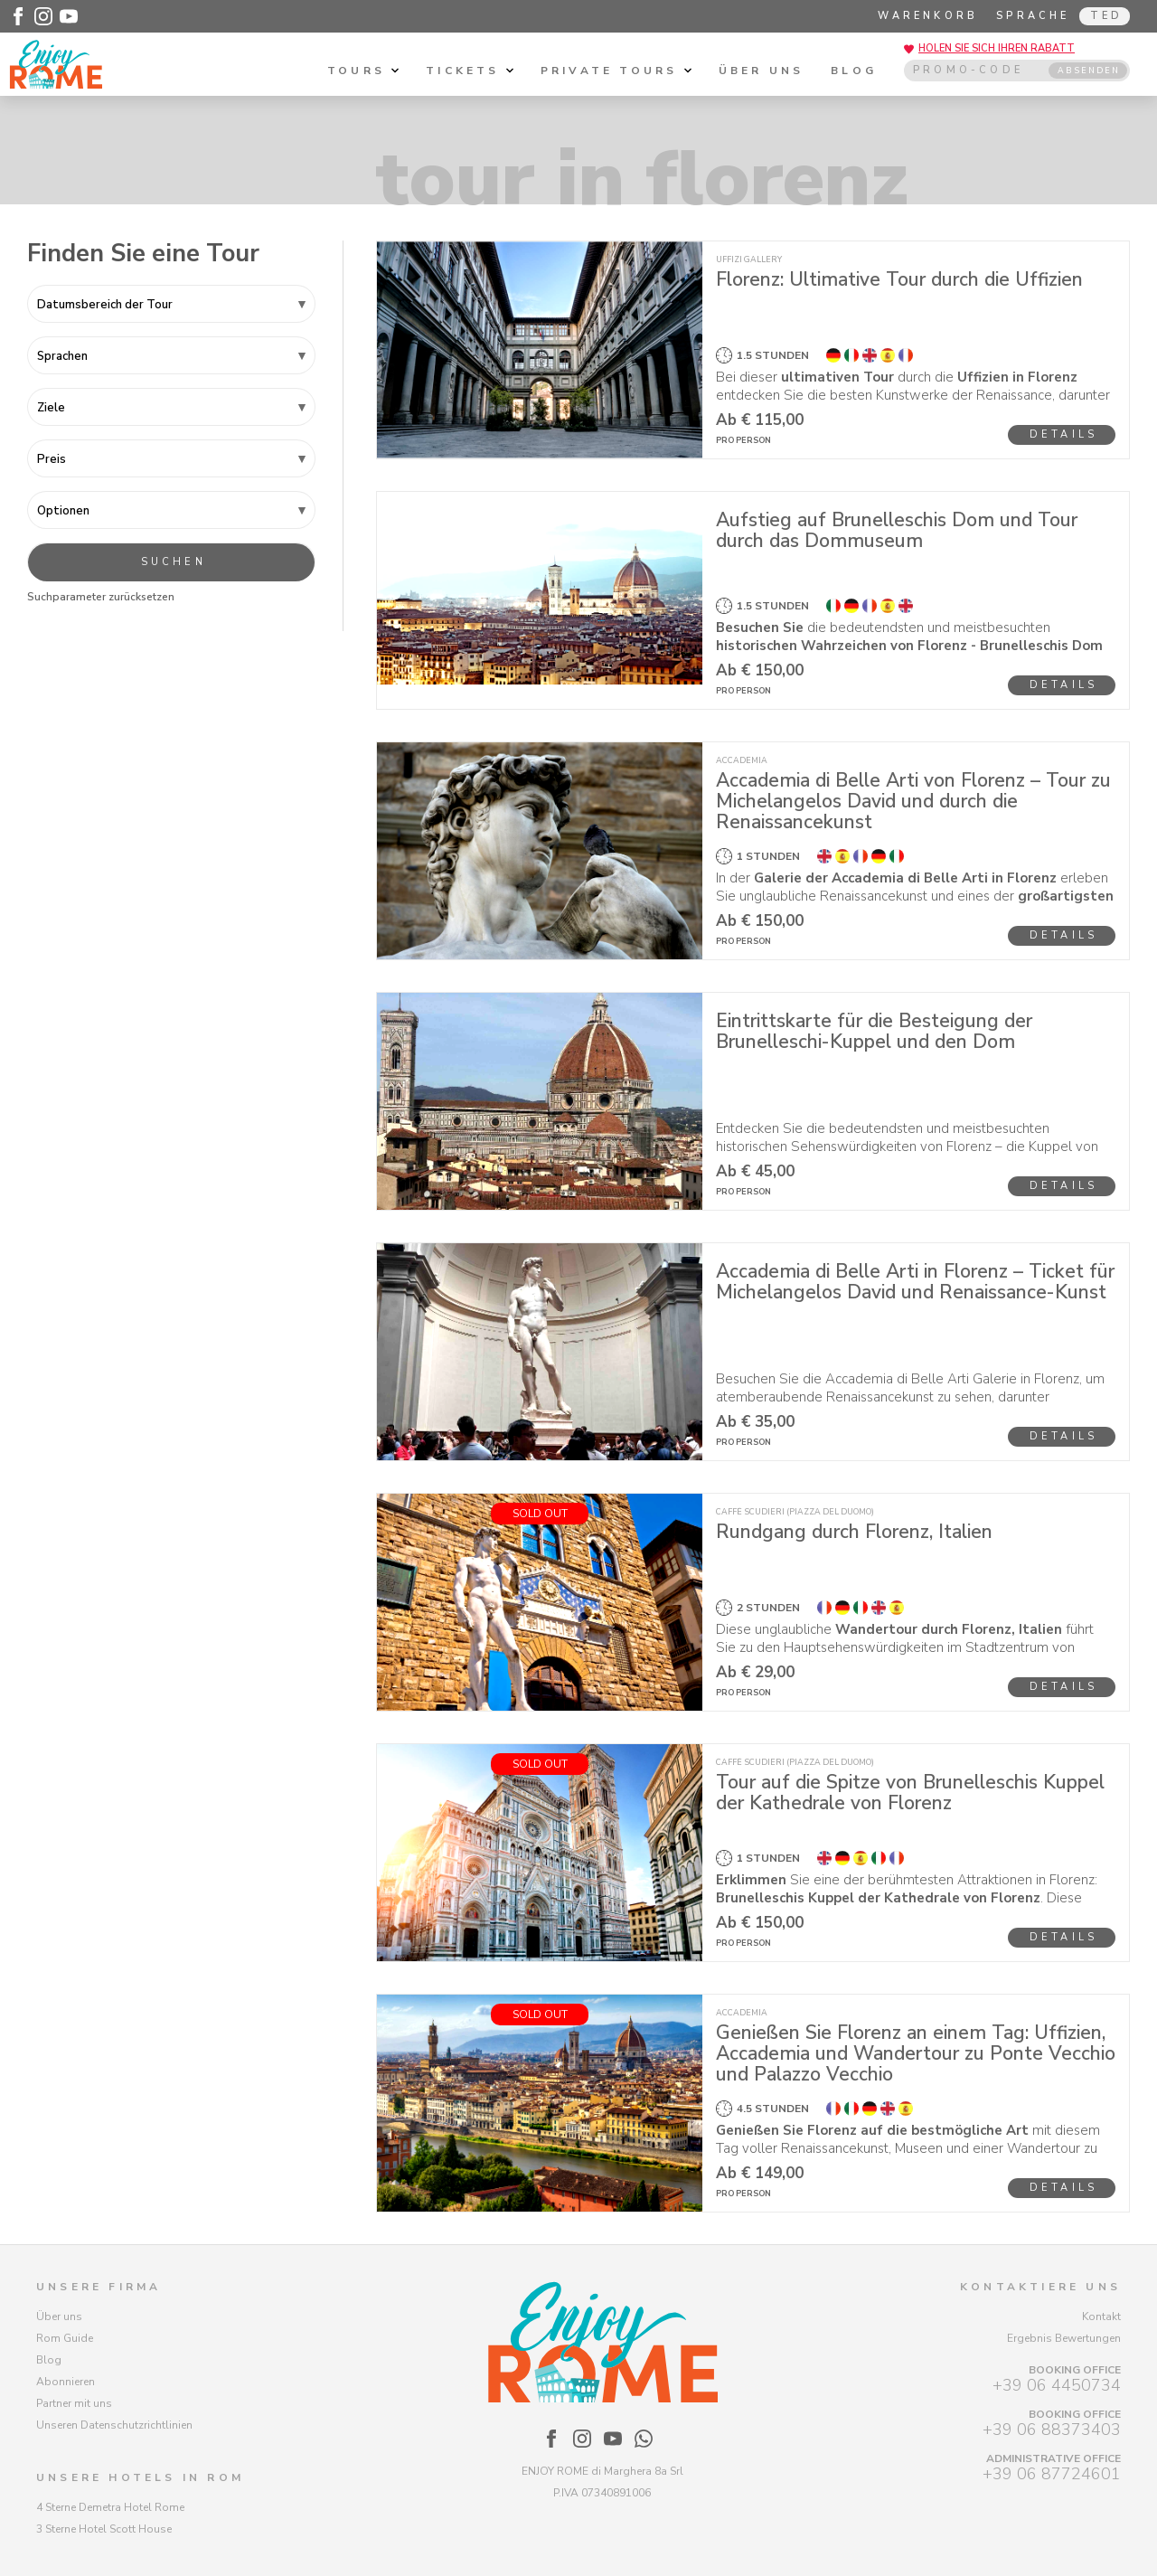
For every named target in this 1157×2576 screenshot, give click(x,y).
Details (1063, 434)
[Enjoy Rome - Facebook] (18, 16)
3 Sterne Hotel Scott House (104, 2529)
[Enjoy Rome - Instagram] (43, 16)
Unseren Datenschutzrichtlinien (114, 2425)
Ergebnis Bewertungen (1064, 2338)
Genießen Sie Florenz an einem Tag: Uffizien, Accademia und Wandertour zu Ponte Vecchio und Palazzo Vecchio (915, 2053)
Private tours (616, 70)
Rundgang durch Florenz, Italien (854, 1531)
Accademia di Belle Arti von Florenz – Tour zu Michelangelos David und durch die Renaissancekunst (913, 801)
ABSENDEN (1089, 70)
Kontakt (1101, 2316)
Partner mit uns (74, 2403)
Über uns (761, 70)
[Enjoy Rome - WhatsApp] (644, 2439)
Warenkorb (928, 16)
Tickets (469, 70)
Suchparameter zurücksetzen (100, 597)
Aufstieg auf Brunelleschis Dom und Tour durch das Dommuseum (896, 530)
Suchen (173, 562)
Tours (363, 70)
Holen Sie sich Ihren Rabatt (996, 48)
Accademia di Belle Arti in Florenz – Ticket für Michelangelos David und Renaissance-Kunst (915, 1282)
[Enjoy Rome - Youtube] (69, 16)
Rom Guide (64, 2338)
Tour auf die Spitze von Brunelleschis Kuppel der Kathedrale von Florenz (910, 1792)
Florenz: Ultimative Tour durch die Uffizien (899, 279)
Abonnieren (65, 2381)
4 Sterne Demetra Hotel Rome (110, 2507)
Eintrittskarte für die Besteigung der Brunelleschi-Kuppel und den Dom (874, 1031)
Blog (854, 70)
